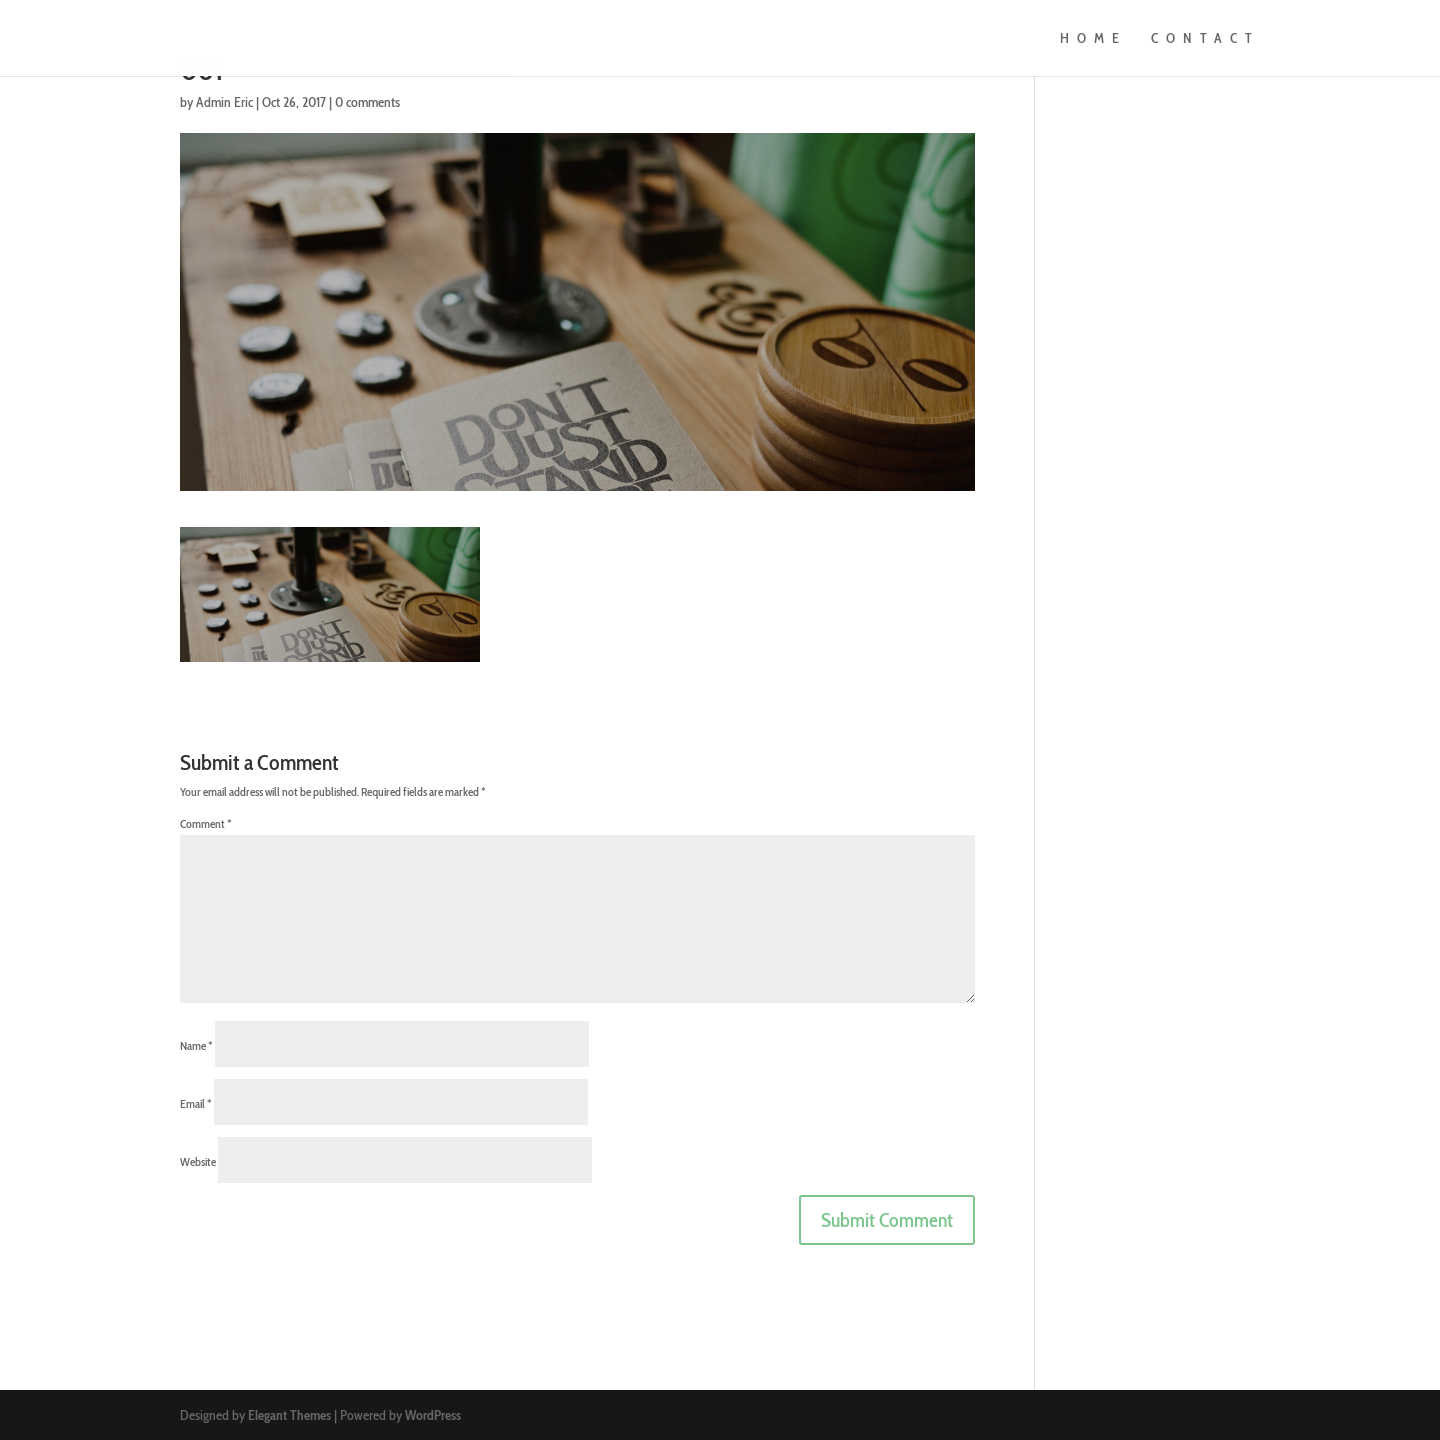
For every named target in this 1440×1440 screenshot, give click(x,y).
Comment (206, 823)
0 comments (367, 102)
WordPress (433, 1415)
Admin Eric (224, 102)
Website (198, 1161)
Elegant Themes (289, 1415)
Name (196, 1045)
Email (196, 1103)
